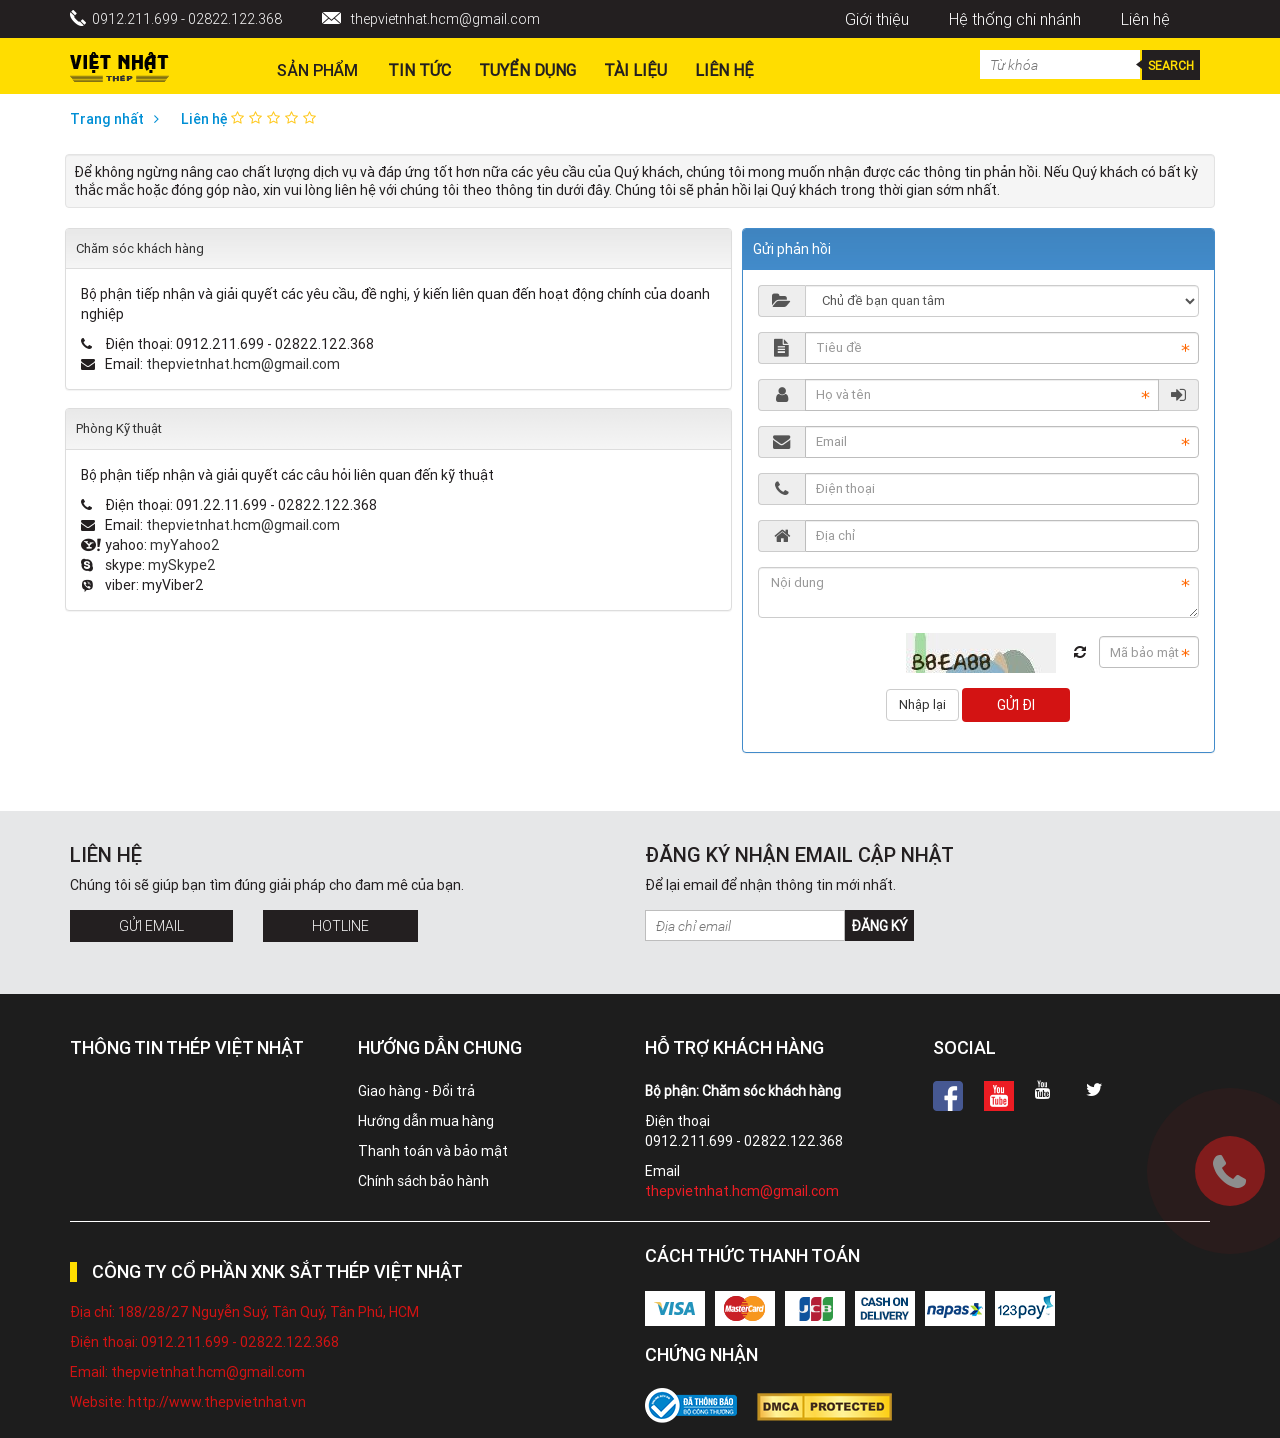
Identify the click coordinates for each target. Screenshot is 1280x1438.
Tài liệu (635, 70)
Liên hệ (1145, 19)
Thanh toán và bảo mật (433, 1151)
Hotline (340, 926)
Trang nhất (119, 119)
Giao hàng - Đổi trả (416, 1091)
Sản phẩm (317, 70)
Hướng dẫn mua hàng (426, 1121)
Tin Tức (419, 70)
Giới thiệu (877, 19)
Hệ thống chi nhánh (1015, 19)
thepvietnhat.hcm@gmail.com (445, 19)
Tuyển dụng (527, 70)
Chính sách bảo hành (423, 1181)
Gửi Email (151, 926)
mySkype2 (182, 565)
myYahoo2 (185, 545)
